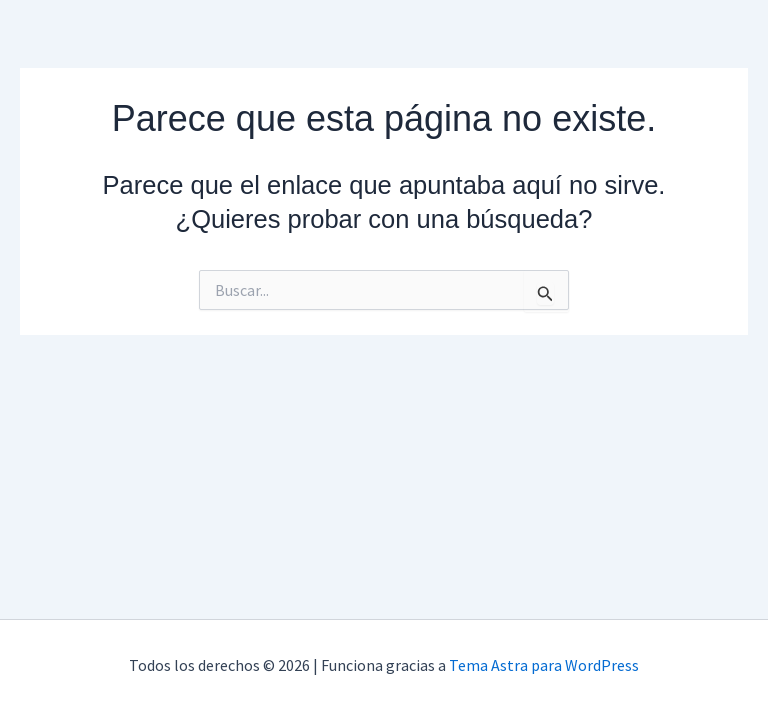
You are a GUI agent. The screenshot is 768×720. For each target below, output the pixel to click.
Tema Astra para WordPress (544, 665)
